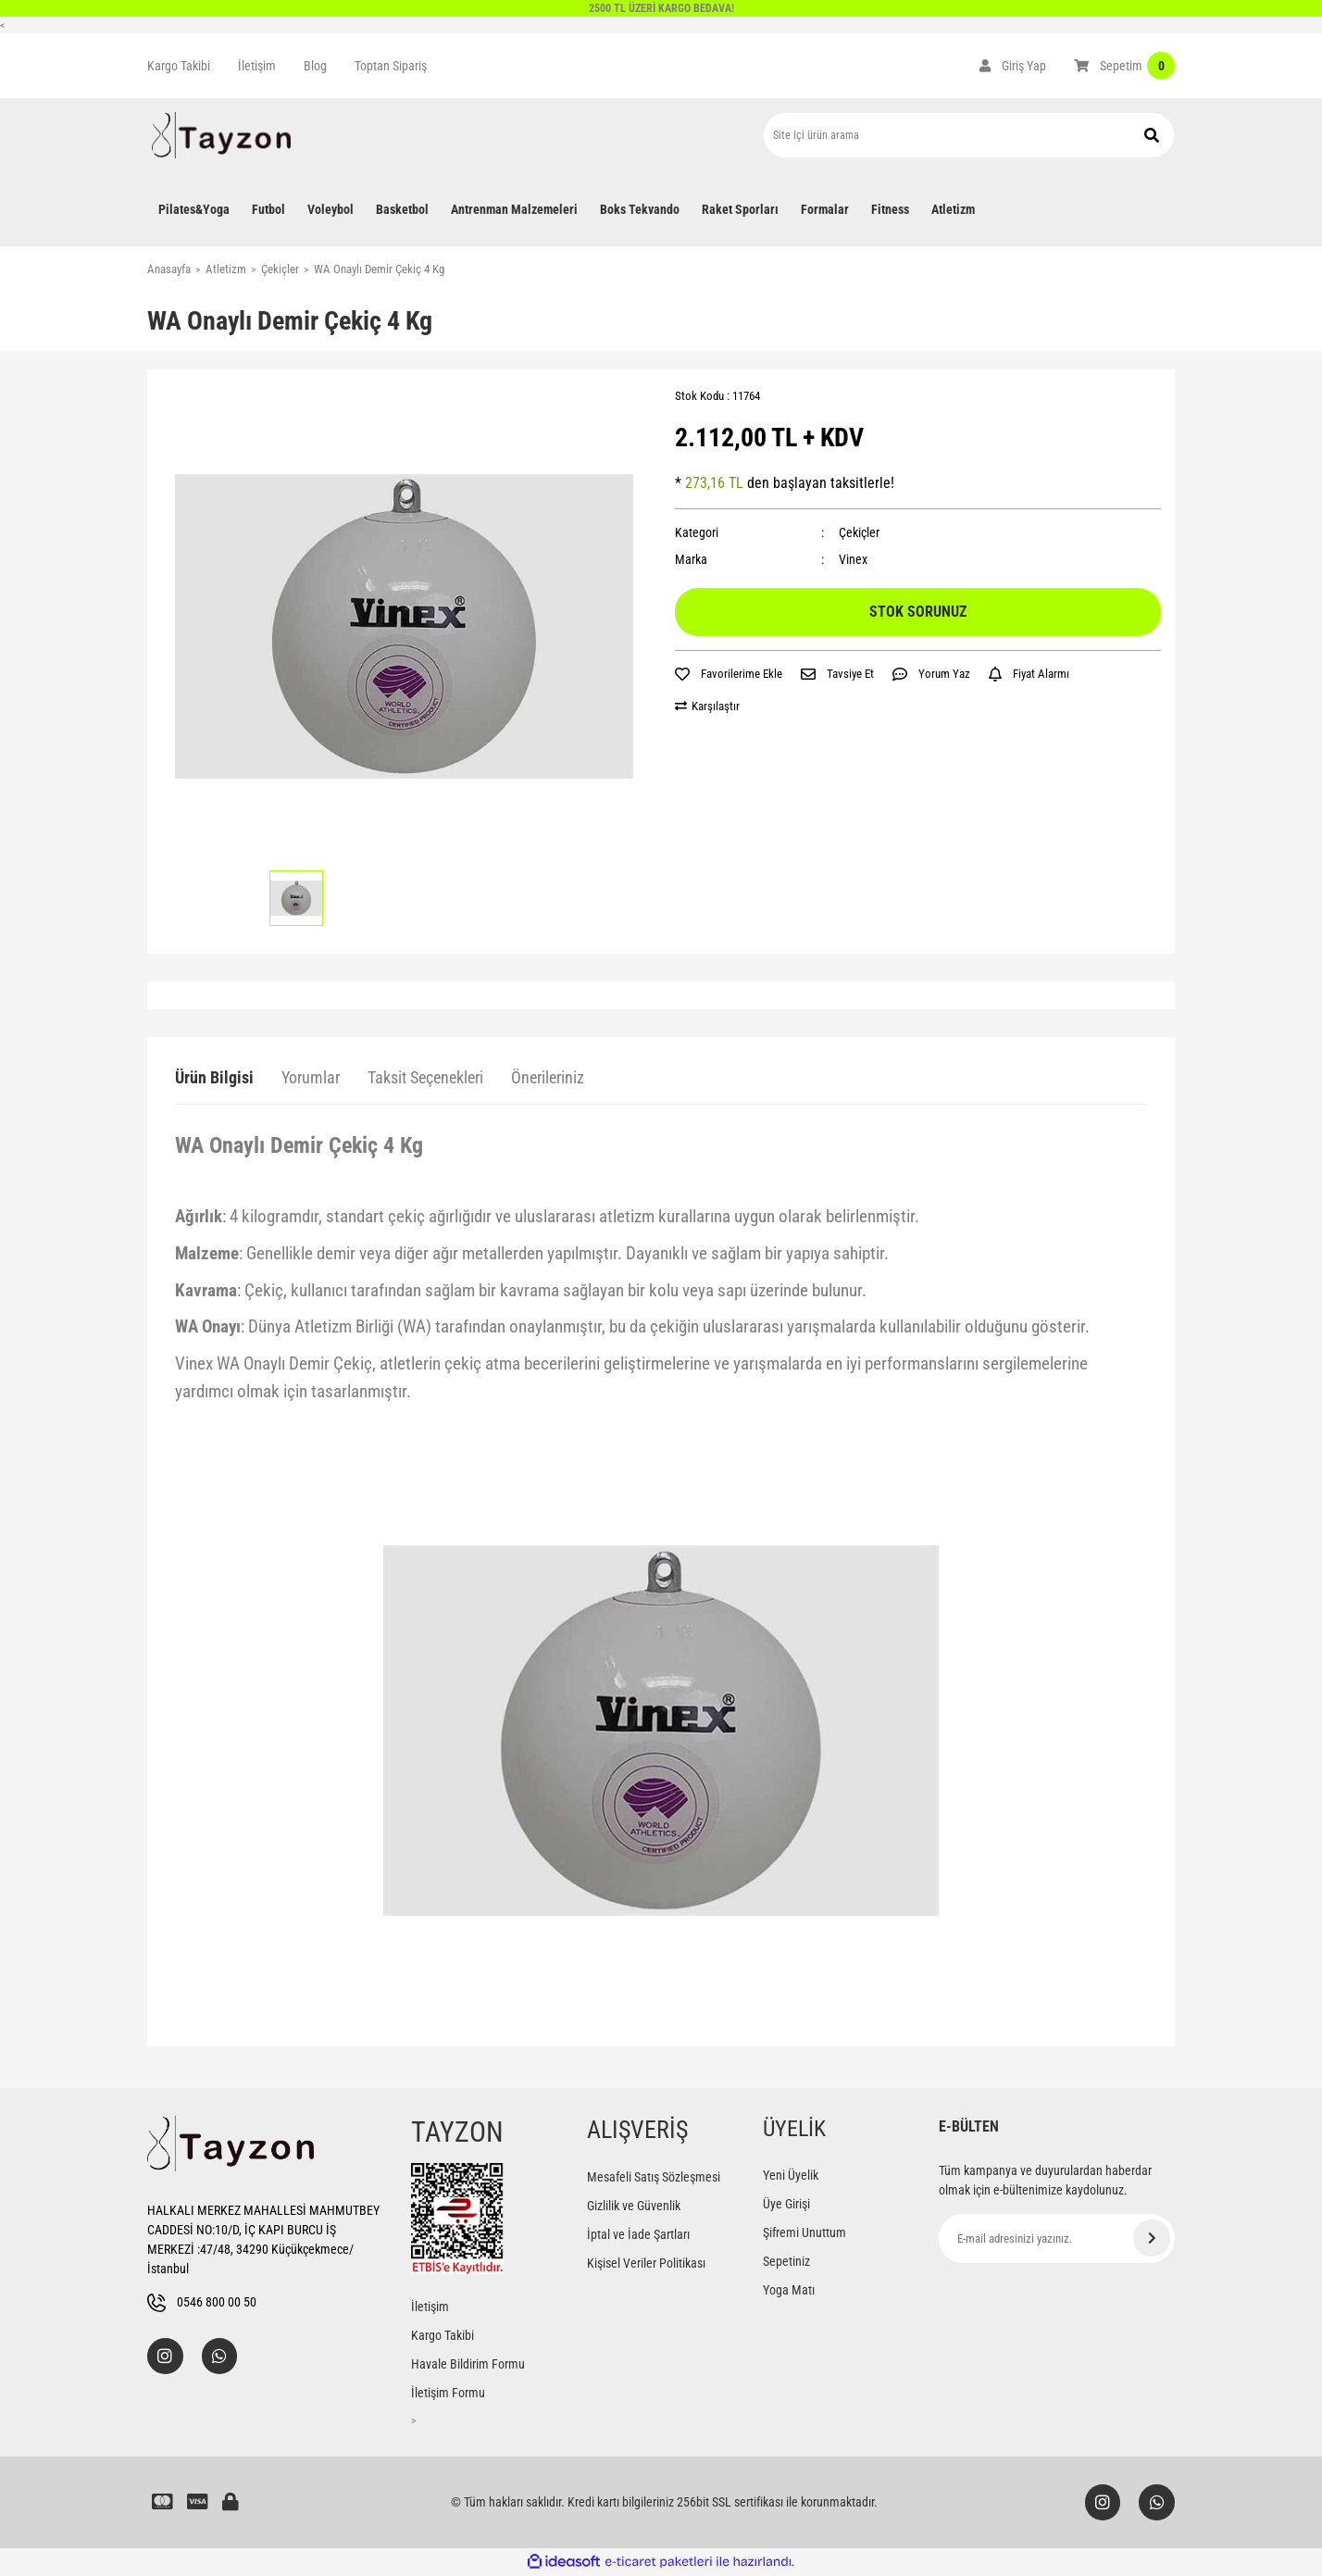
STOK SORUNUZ (918, 611)
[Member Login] (1012, 65)
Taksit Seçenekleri (425, 1077)
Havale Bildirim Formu (468, 2364)
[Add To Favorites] (728, 674)
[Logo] (221, 135)
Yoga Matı (789, 2289)
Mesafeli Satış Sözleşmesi (653, 2177)
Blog (315, 65)
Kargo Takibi (178, 65)
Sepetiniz (786, 2261)
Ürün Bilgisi (214, 1077)
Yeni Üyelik (790, 2175)
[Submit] (1151, 2238)
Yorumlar (310, 1077)
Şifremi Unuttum (804, 2232)
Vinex (853, 559)
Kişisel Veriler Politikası (646, 2263)
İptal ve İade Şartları (638, 2234)
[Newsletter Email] (1057, 2238)
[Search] (969, 135)
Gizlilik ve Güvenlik (633, 2205)
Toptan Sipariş (391, 65)
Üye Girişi (786, 2203)
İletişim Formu (448, 2392)
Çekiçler (859, 532)
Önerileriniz (547, 1077)
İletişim (257, 65)
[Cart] (1124, 65)
